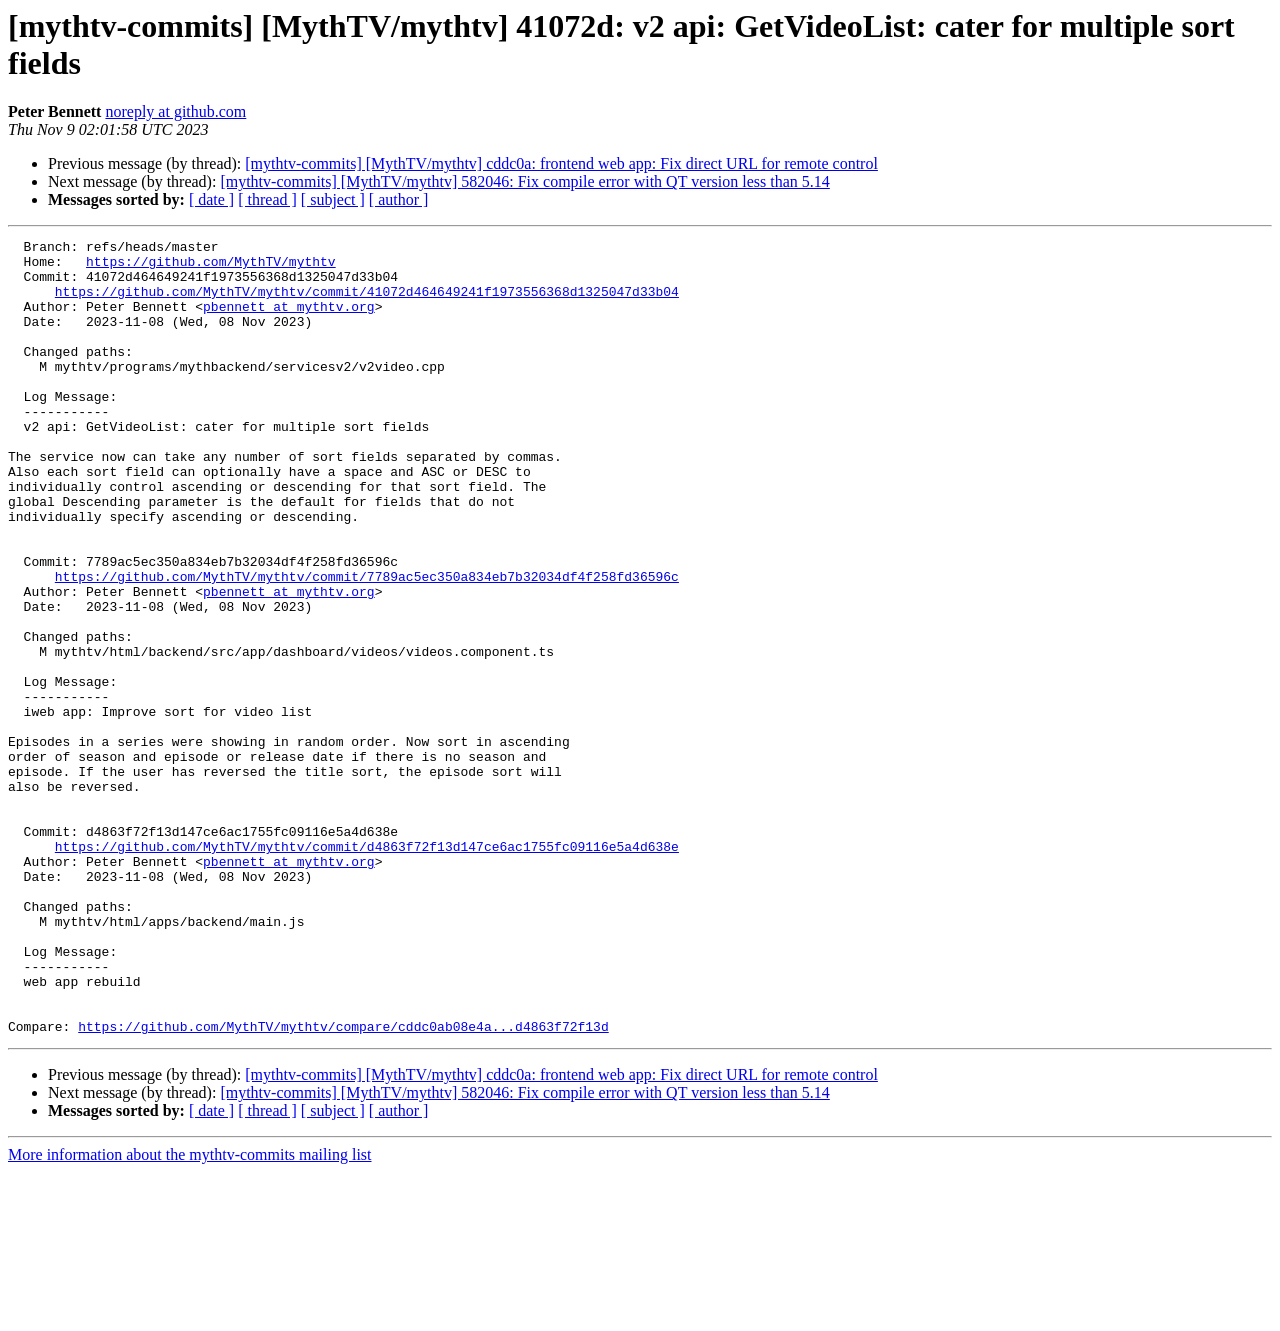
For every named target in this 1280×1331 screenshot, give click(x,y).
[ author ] (399, 199)
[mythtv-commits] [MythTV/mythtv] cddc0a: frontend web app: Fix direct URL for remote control (561, 163)
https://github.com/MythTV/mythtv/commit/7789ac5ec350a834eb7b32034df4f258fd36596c (367, 645)
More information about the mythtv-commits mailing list (190, 1313)
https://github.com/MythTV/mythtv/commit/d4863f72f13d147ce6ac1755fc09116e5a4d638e (367, 969)
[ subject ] (333, 199)
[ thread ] (267, 199)
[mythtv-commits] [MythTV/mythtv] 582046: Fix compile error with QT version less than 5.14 (524, 181)
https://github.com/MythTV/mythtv (211, 267)
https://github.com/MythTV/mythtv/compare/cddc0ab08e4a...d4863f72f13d (343, 1185)
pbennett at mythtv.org (289, 321)
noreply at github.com (175, 111)
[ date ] (211, 199)
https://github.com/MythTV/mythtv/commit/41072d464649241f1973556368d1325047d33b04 (367, 303)
